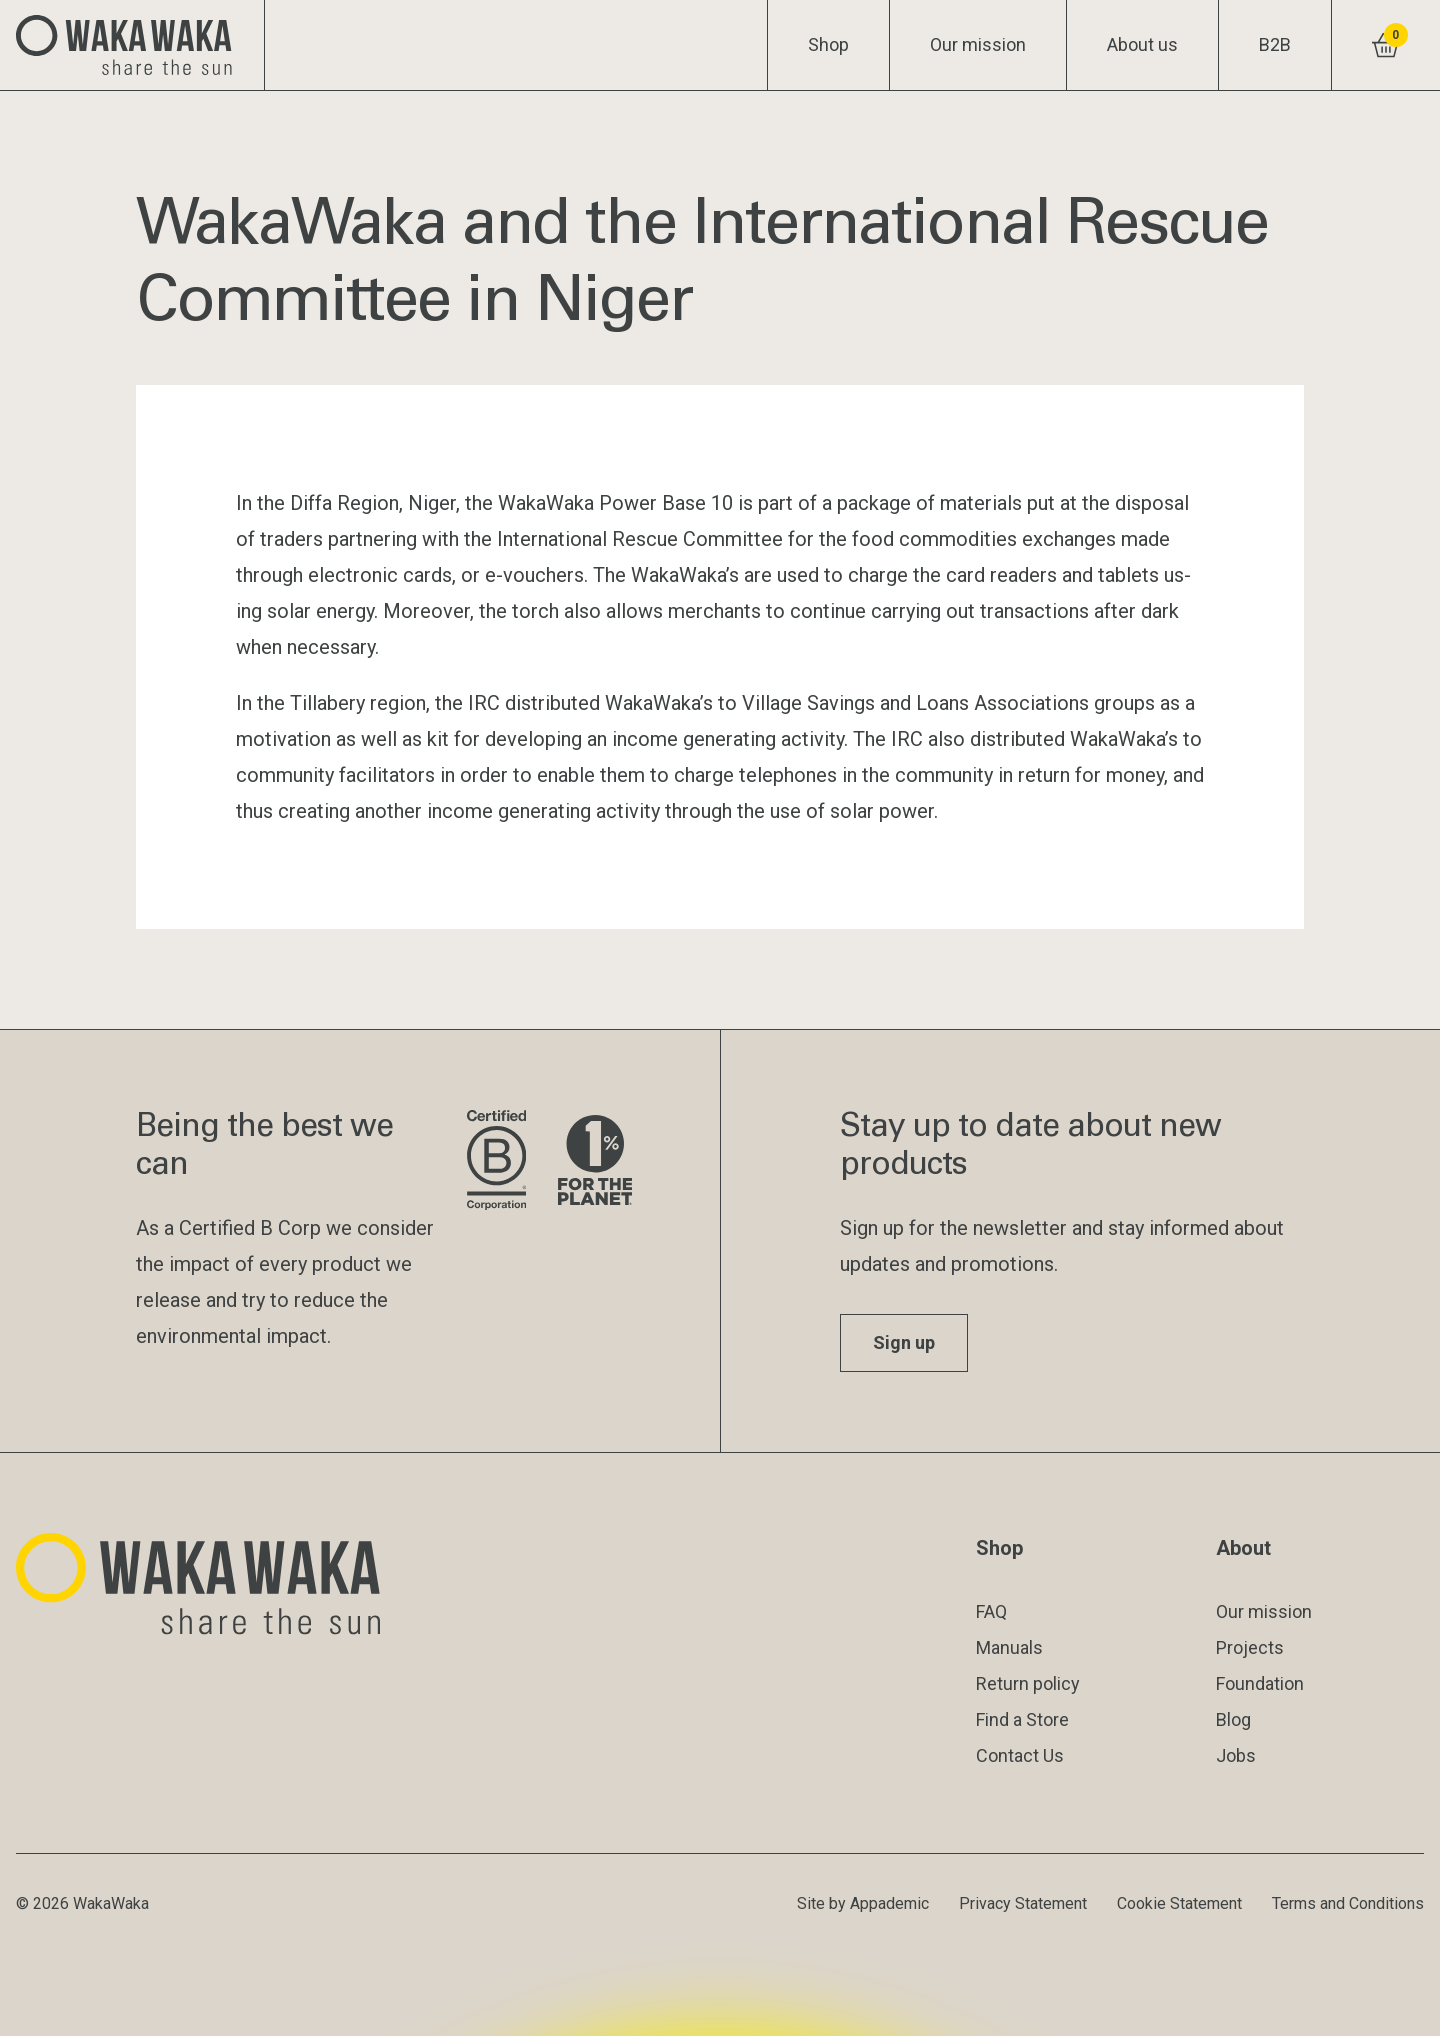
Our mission (978, 44)
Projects (1250, 1647)
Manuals (1009, 1647)
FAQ (991, 1611)
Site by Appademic (863, 1903)
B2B (1275, 44)
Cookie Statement (1179, 1903)
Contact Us (1020, 1755)
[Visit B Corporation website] (496, 1161)
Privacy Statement (1023, 1903)
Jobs (1236, 1755)
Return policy (1028, 1683)
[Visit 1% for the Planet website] (595, 1161)
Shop (828, 44)
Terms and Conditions (1348, 1903)
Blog (1233, 1719)
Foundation (1260, 1683)
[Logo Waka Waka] (132, 45)
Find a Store (1022, 1719)
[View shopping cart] (1385, 45)
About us (1142, 44)
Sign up (904, 1342)
